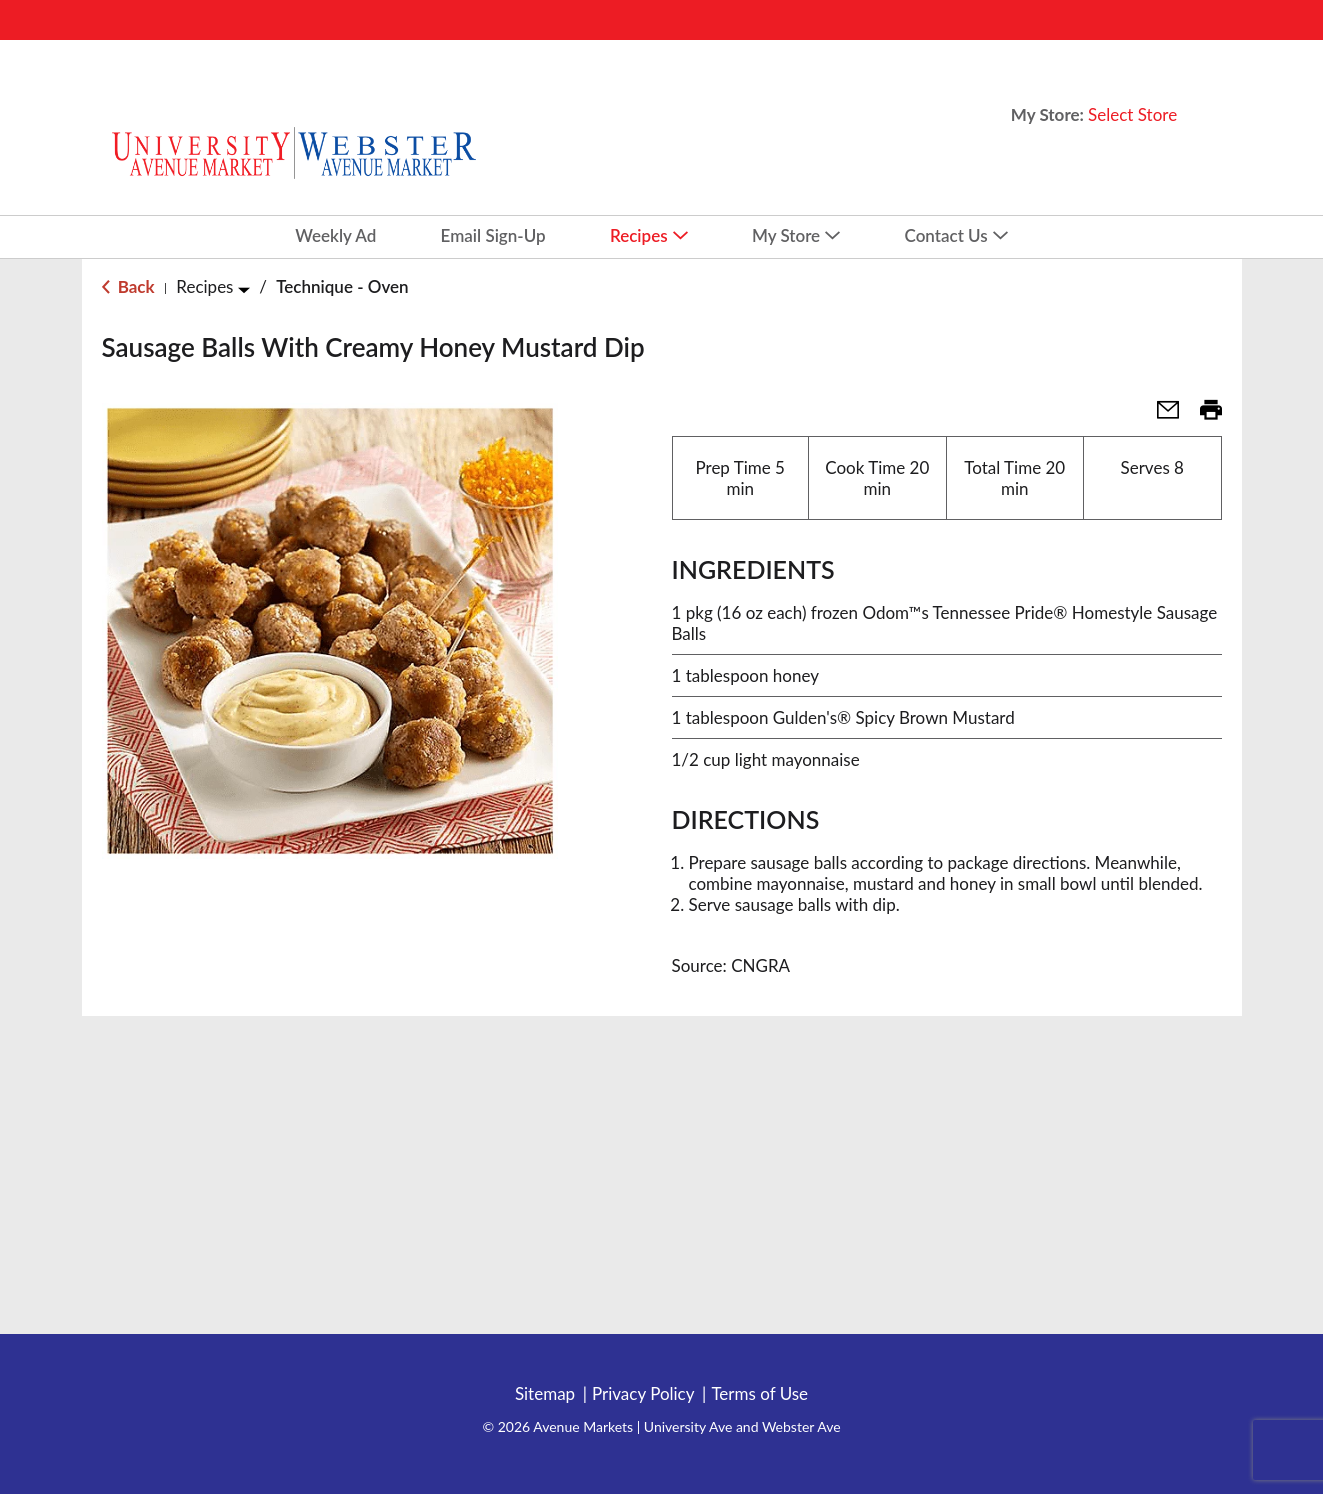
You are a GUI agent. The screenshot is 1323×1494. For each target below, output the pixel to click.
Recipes (204, 286)
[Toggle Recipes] (244, 289)
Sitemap (545, 1394)
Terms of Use (759, 1394)
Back (128, 286)
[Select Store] (1134, 114)
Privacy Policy (643, 1394)
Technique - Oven (342, 286)
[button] (1160, 415)
